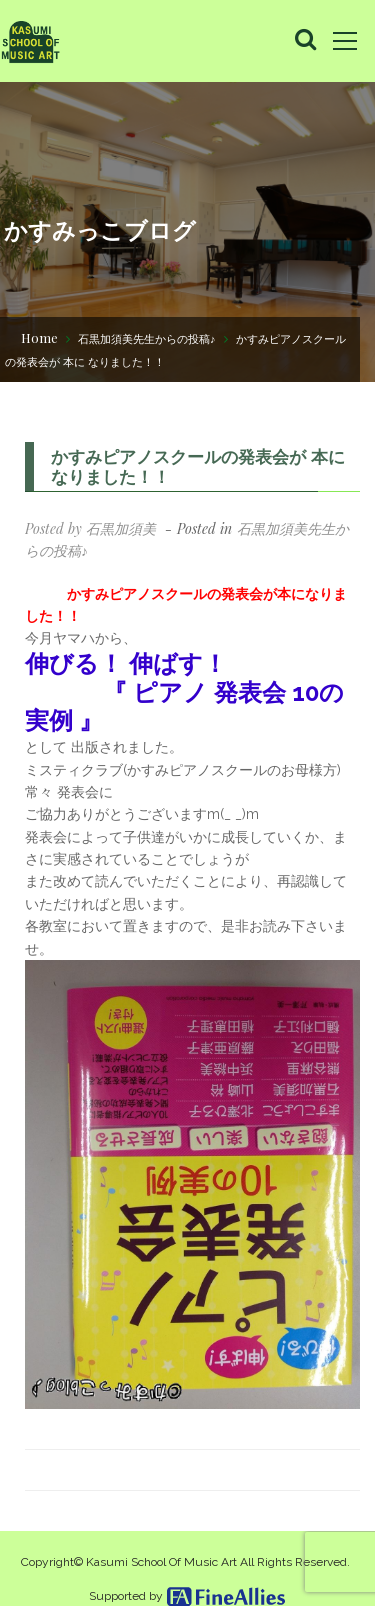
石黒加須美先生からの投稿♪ (147, 338)
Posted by (90, 528)
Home (39, 337)
